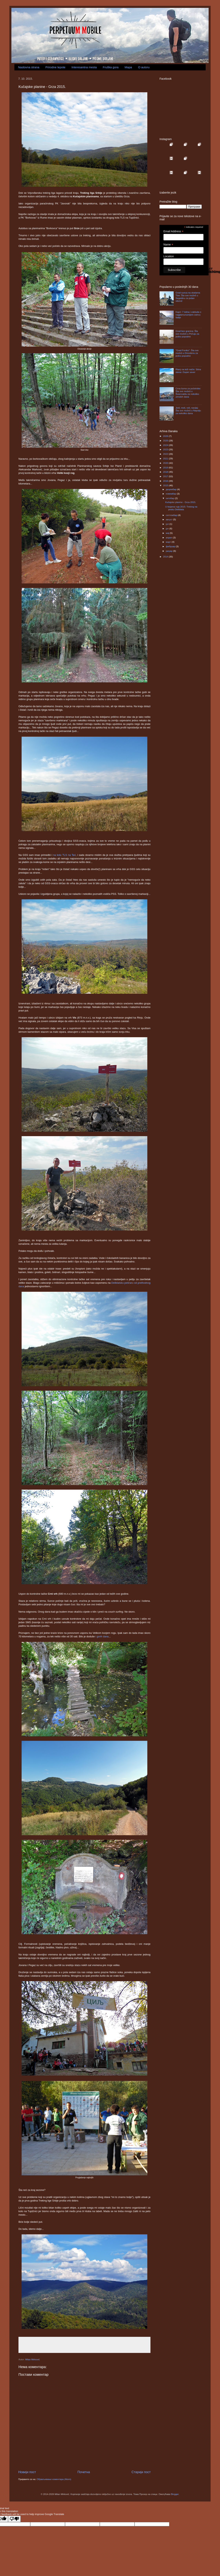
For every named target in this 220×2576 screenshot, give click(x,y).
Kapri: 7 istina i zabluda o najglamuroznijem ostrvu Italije (188, 315)
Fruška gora (110, 67)
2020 (166, 463)
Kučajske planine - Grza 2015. (180, 502)
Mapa (128, 67)
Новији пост (27, 2472)
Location (168, 256)
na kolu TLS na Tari (64, 854)
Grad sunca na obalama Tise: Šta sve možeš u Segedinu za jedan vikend (188, 296)
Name (168, 244)
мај (168, 533)
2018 (166, 472)
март (168, 542)
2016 (166, 481)
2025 (166, 440)
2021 (166, 458)
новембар (171, 493)
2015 (166, 485)
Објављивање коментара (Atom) (54, 2479)
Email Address (173, 231)
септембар (172, 515)
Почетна (84, 2472)
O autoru (143, 67)
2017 (166, 476)
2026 (166, 436)
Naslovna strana (28, 67)
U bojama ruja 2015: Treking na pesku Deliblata (181, 508)
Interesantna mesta (84, 67)
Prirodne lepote (55, 67)
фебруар (171, 546)
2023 (166, 449)
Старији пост (141, 2472)
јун (167, 528)
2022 (166, 454)
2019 (166, 467)
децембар (171, 489)
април (169, 537)
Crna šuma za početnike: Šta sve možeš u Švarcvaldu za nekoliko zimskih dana (188, 392)
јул (167, 524)
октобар (170, 498)
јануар (169, 551)
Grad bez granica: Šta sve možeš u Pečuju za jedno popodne (187, 334)
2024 (166, 445)
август (169, 519)
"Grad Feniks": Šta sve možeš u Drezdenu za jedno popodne (187, 353)
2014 (166, 556)
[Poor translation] (14, 2519)
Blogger (175, 2494)
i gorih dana (102, 1636)
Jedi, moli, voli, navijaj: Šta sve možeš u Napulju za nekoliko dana (188, 410)
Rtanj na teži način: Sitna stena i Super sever (188, 370)
